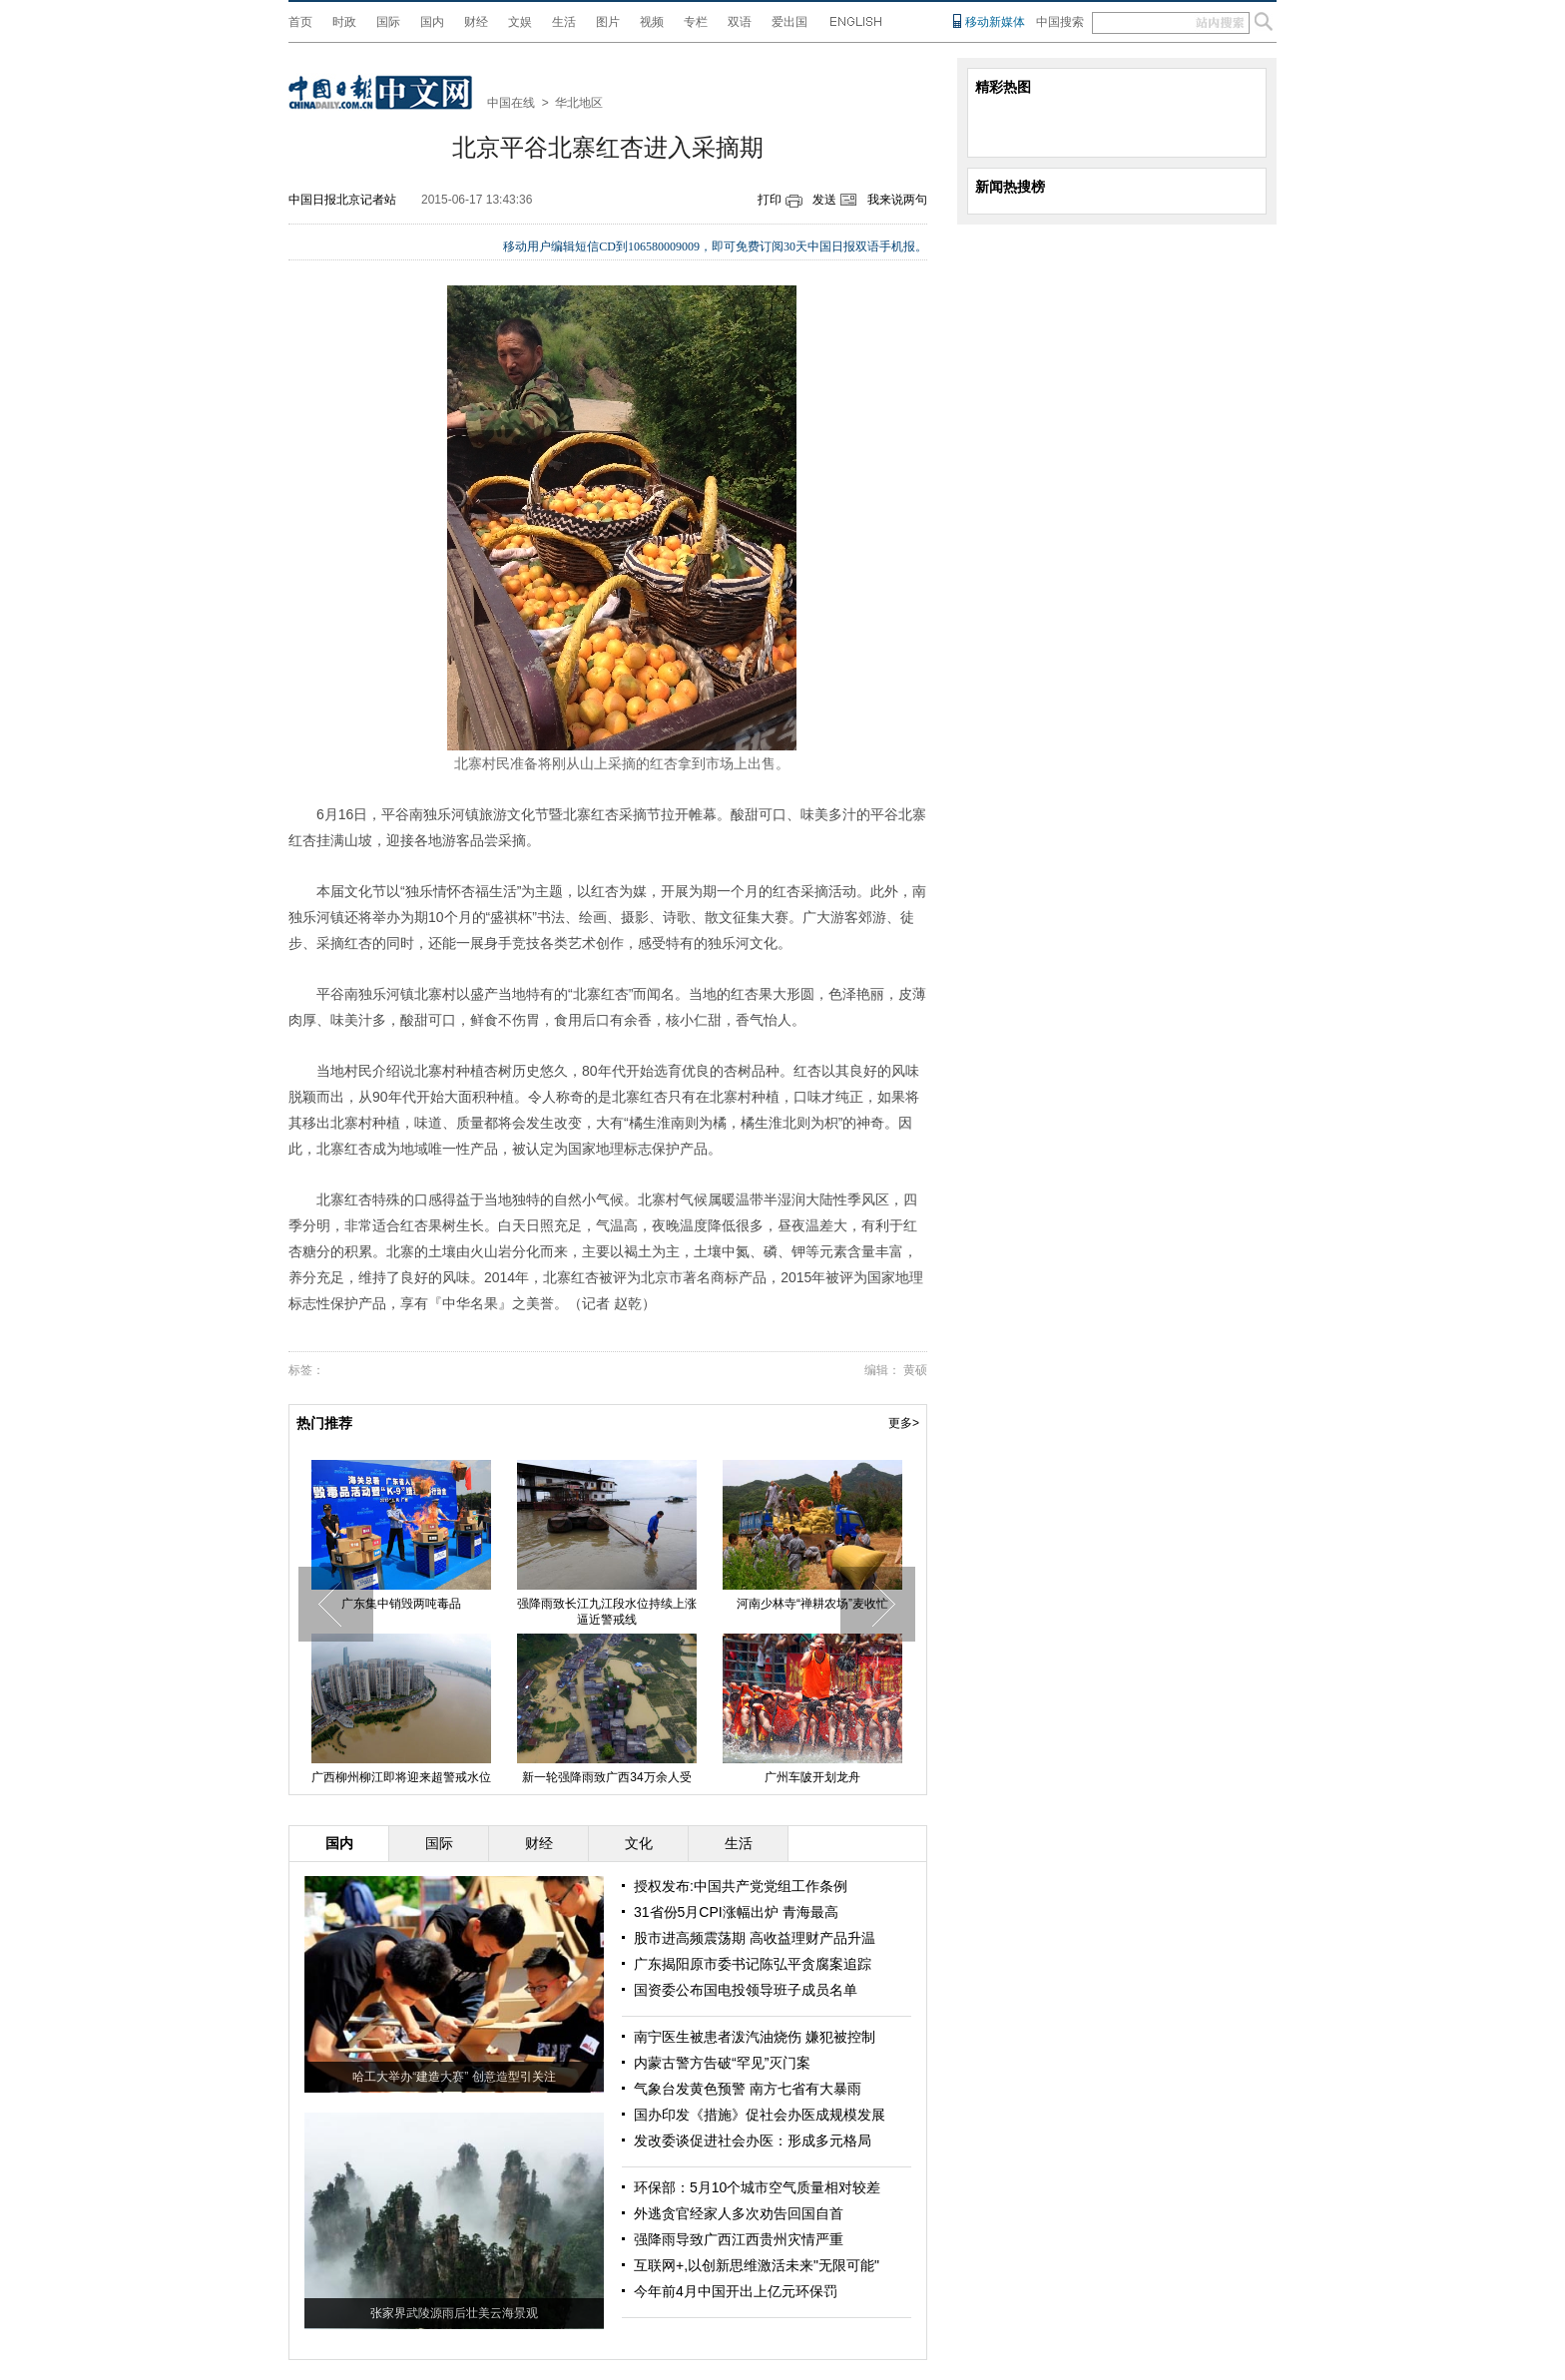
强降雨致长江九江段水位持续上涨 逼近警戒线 (607, 1612)
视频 (652, 22)
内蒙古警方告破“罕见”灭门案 (722, 2063)
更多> (903, 1423)
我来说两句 (897, 200)
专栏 (696, 22)
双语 (740, 22)
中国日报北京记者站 (342, 200)
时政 (344, 22)
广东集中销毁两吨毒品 (401, 1604)
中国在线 (511, 103)
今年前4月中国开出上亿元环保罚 (735, 2291)
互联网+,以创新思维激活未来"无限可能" (756, 2265)
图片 (608, 22)
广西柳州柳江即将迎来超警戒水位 (401, 1777)
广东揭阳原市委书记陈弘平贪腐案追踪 (752, 1964)
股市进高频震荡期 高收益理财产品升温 (754, 1938)
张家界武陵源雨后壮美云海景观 (454, 2313)
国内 (432, 22)
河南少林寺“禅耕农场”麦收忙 (812, 1604)
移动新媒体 (995, 22)
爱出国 (789, 22)
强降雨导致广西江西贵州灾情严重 (738, 2239)
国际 (388, 22)
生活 (564, 22)
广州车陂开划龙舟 (812, 1777)
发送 (824, 200)
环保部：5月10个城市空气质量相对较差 (757, 2187)
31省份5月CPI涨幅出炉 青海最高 (736, 1912)
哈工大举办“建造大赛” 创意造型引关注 (453, 2077)
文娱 (520, 22)
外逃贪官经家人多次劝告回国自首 (738, 2213)
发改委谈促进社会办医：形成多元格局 (752, 2140)
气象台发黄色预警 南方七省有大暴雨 (747, 2089)
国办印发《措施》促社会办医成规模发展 (759, 2115)
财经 (476, 22)
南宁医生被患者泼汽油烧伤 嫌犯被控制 (754, 2037)
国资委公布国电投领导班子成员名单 (745, 1990)
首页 (300, 22)
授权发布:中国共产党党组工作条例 (740, 1886)
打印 (770, 200)
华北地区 (579, 103)
